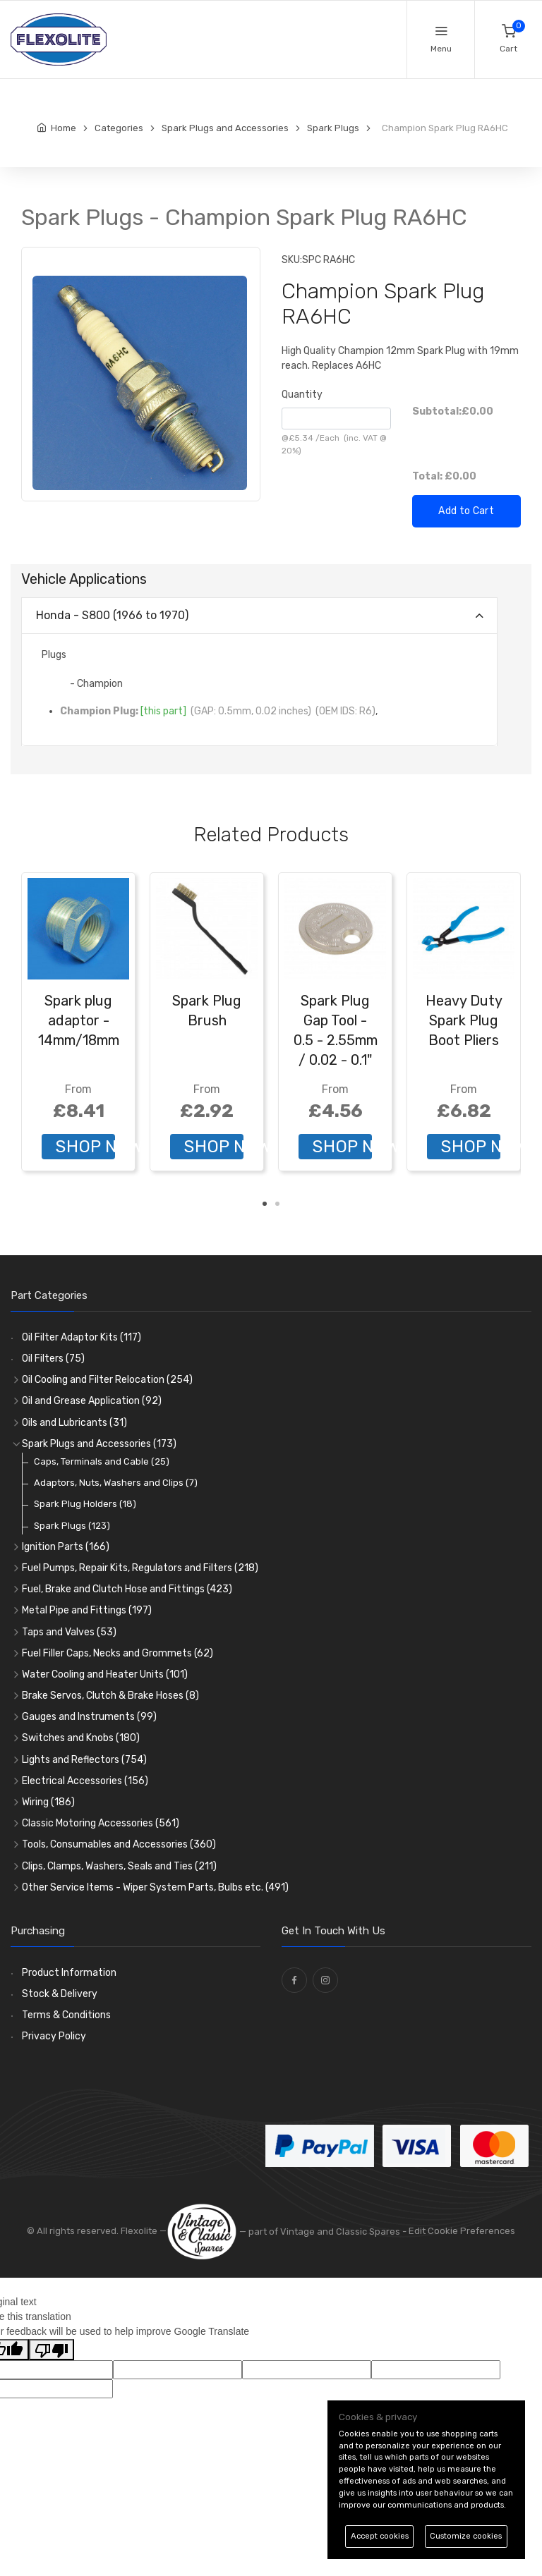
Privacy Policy (54, 2036)
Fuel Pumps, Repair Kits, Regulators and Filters (140, 1568)
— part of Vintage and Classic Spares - (288, 2231)
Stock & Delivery (59, 1994)
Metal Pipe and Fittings (87, 1610)
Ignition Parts (65, 1547)
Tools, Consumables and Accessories (119, 1844)
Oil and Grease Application (92, 1401)
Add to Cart (466, 511)
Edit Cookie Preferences (462, 2231)
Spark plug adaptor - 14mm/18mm (78, 1020)
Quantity (302, 395)
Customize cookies (466, 2536)
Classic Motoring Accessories (100, 1823)
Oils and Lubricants (74, 1423)
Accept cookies (380, 2536)
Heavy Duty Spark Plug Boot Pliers (464, 1020)
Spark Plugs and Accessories (99, 1444)
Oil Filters (53, 1359)
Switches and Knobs (81, 1738)
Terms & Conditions (66, 2015)
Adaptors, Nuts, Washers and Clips (116, 1482)
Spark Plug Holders (85, 1503)
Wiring (48, 1802)
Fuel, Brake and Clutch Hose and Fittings (127, 1589)
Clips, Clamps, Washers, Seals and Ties (119, 1866)
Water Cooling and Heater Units (105, 1674)
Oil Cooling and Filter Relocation (107, 1380)
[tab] (259, 616)
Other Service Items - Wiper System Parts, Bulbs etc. (155, 1887)
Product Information (69, 1973)
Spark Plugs (72, 1525)
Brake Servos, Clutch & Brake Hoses (110, 1696)
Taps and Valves (69, 1632)
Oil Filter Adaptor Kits (81, 1337)
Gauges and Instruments (89, 1717)
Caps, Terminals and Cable (101, 1461)
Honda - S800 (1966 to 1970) (112, 615)
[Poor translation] (51, 2349)
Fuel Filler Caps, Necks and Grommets (117, 1653)
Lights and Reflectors (84, 1760)
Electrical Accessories (85, 1781)
